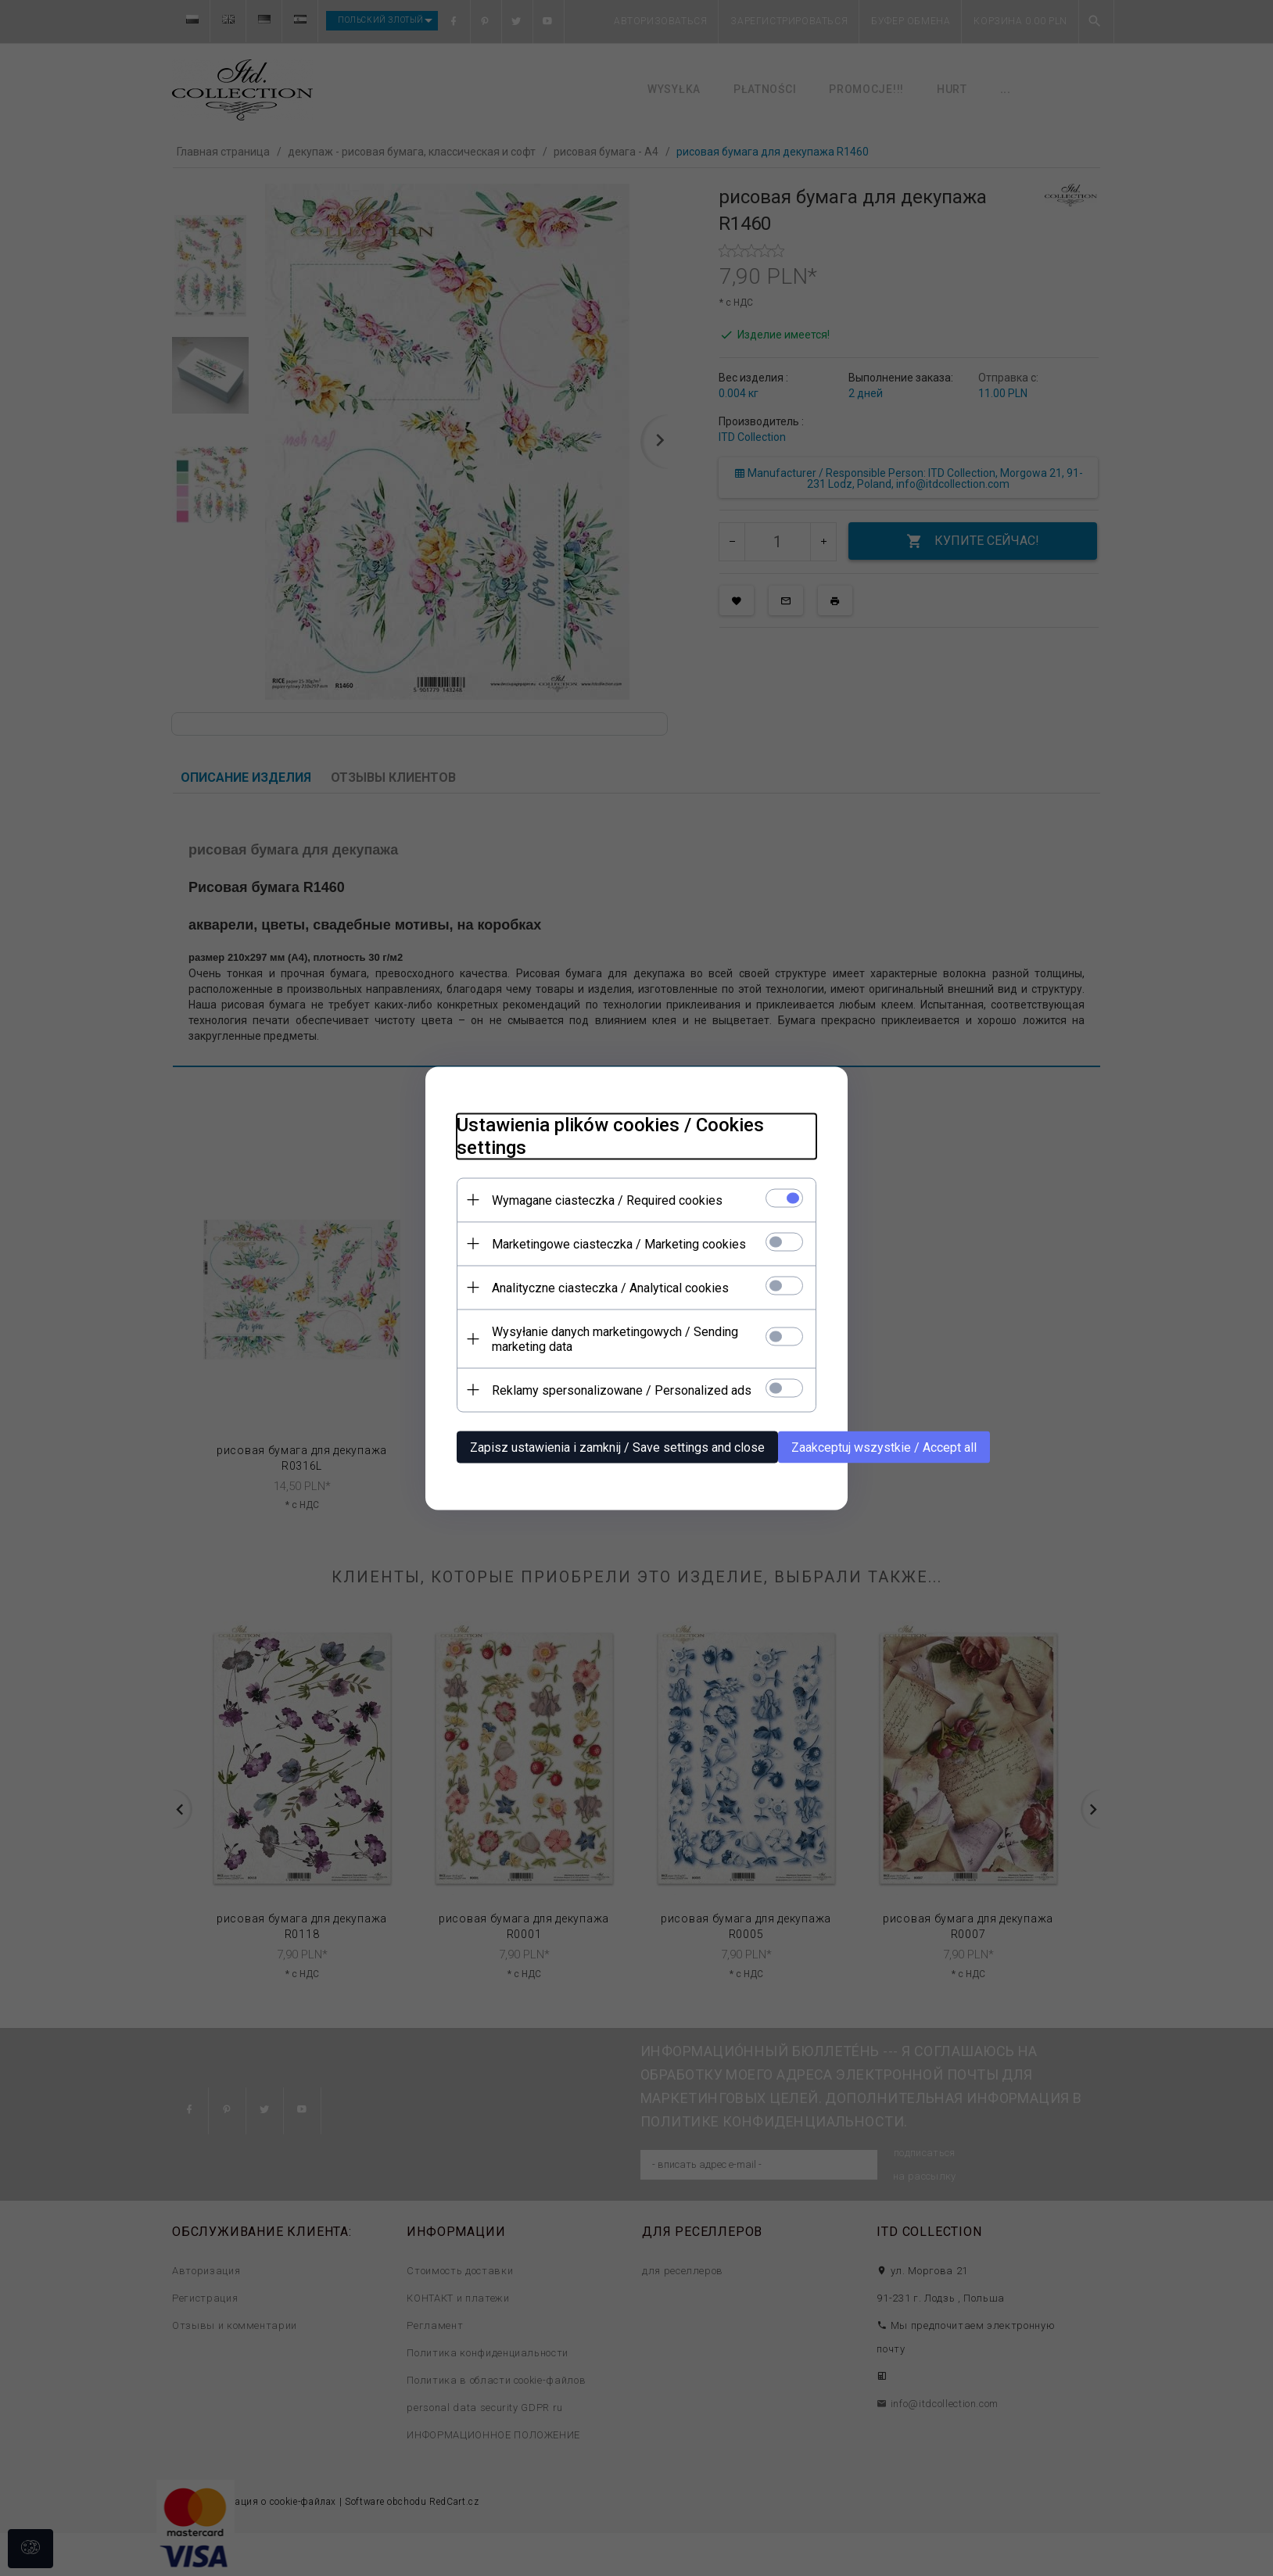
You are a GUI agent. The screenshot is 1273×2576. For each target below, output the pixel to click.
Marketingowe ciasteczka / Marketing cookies (619, 1243)
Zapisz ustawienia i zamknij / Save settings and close (617, 1446)
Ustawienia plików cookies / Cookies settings (610, 1135)
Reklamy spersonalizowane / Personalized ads (621, 1389)
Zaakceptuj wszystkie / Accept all (884, 1446)
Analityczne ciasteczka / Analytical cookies (610, 1287)
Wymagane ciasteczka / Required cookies (607, 1199)
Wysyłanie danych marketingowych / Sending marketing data (615, 1338)
